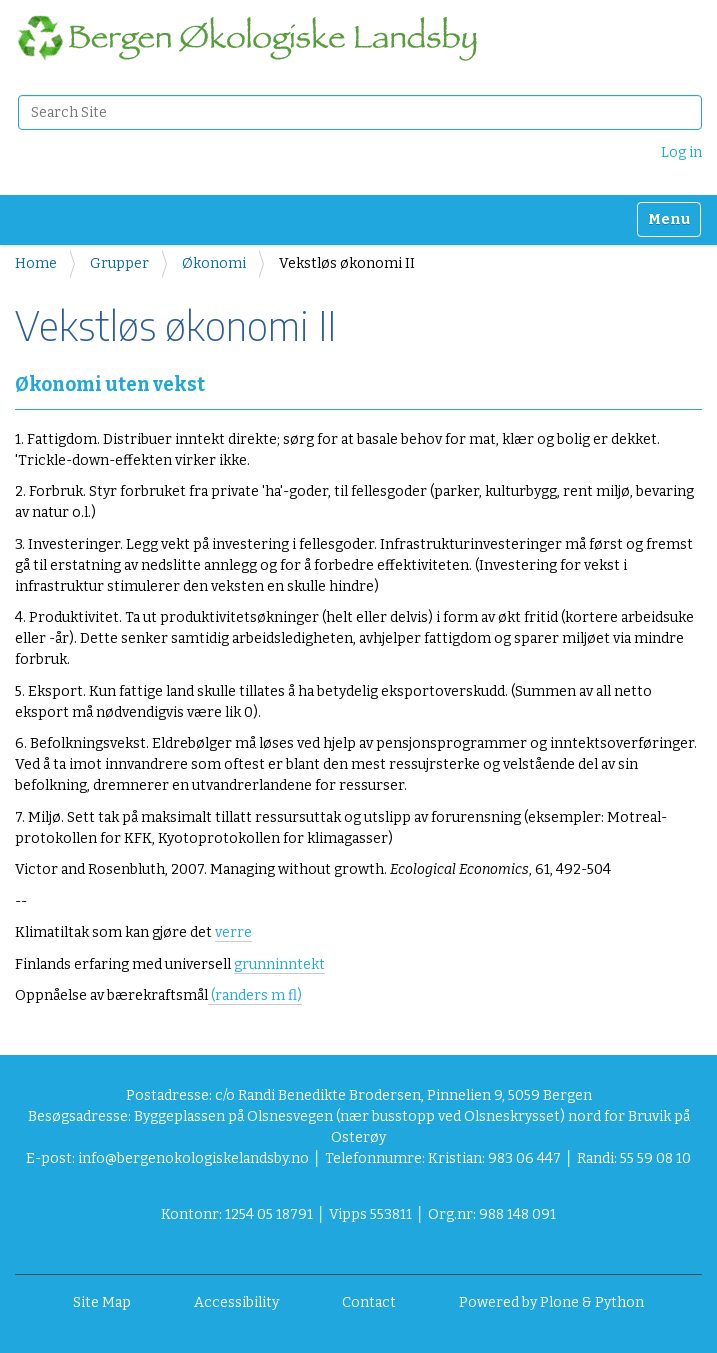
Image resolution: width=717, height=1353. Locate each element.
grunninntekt (279, 964)
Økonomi (214, 263)
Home (36, 263)
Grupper (119, 263)
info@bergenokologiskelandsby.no (193, 1158)
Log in (681, 152)
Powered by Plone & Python (551, 1302)
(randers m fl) (255, 995)
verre (233, 932)
